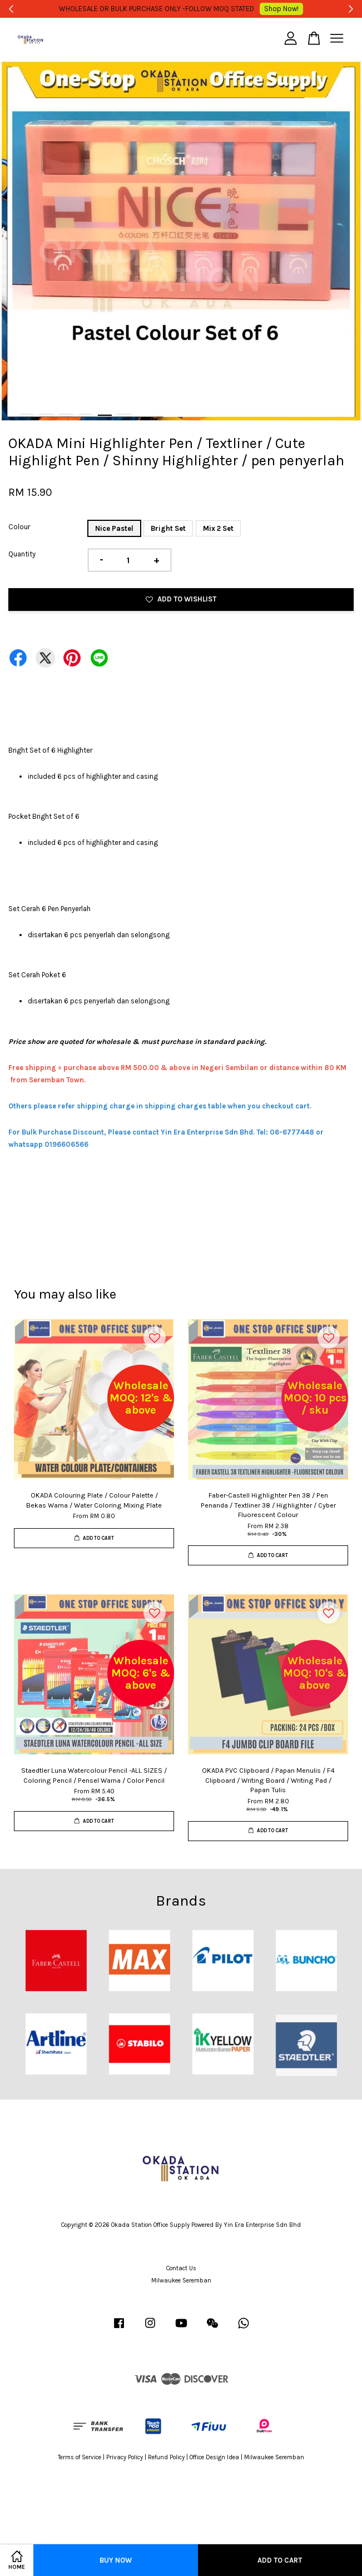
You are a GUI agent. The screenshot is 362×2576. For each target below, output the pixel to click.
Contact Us (181, 2268)
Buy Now (116, 2560)
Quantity (22, 554)
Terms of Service (79, 2457)
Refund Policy (166, 2457)
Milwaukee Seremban (181, 2280)
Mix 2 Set (218, 528)
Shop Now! (266, 8)
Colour (19, 527)
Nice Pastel (114, 528)
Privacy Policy (124, 2457)
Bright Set (168, 528)
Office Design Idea (214, 2457)
